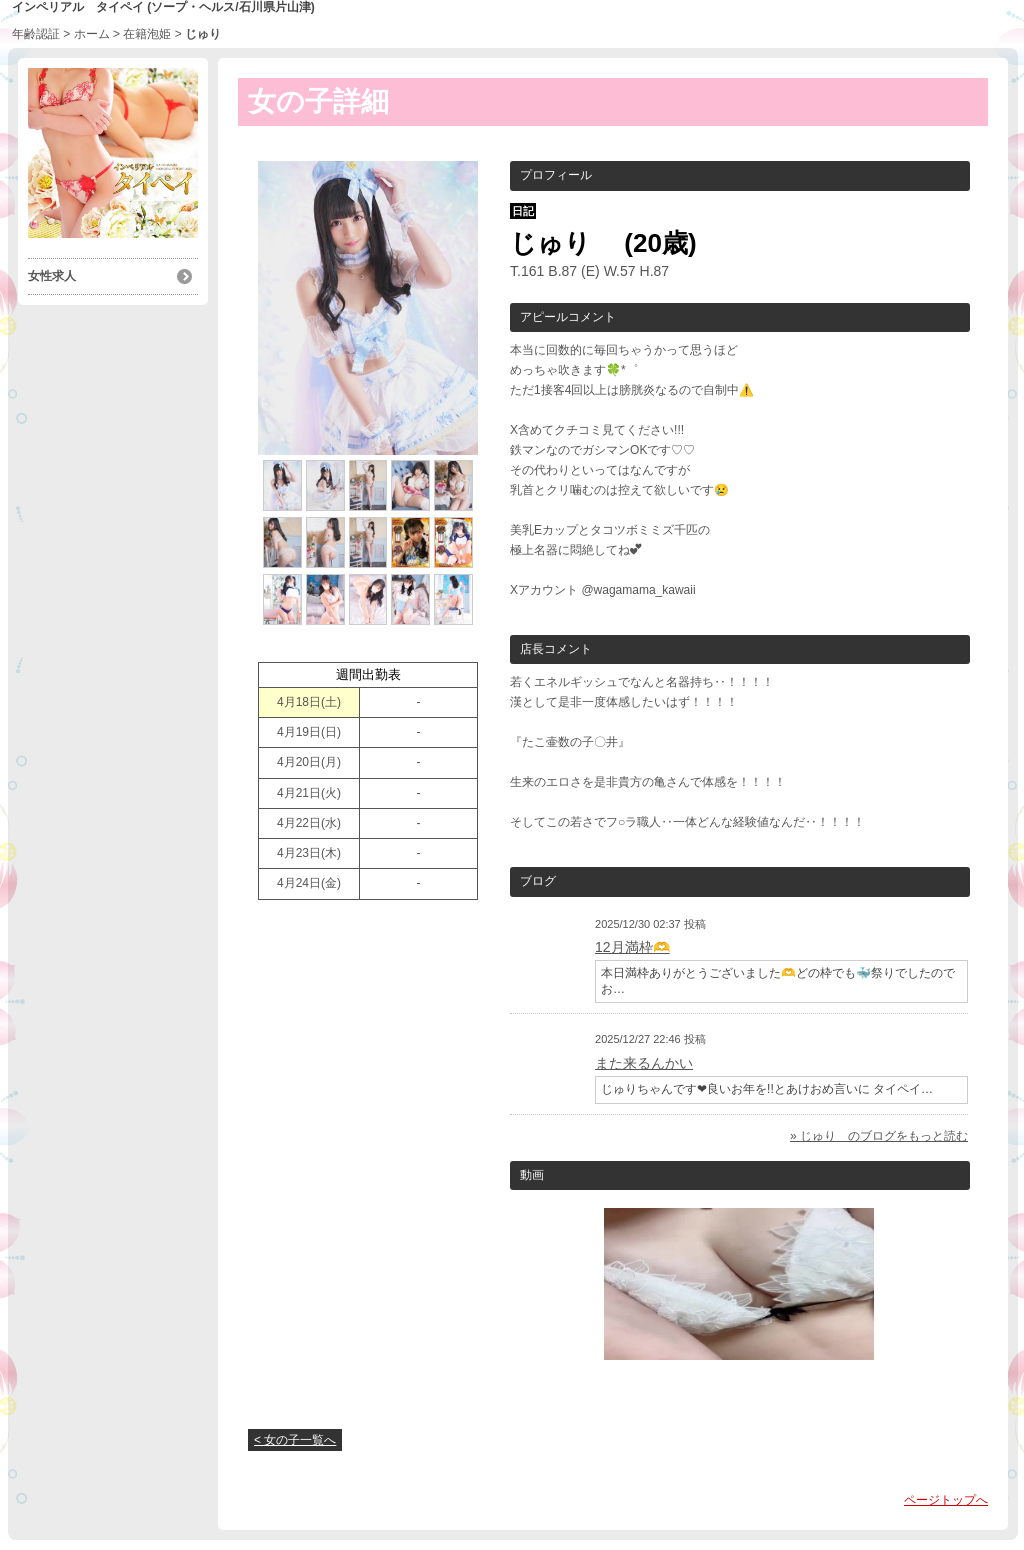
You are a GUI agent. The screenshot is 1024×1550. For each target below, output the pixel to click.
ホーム (92, 34)
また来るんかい (644, 1063)
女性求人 (52, 276)
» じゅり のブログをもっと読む (879, 1136)
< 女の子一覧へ (295, 1440)
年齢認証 (36, 34)
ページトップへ (946, 1500)
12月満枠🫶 (632, 947)
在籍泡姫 (147, 34)
